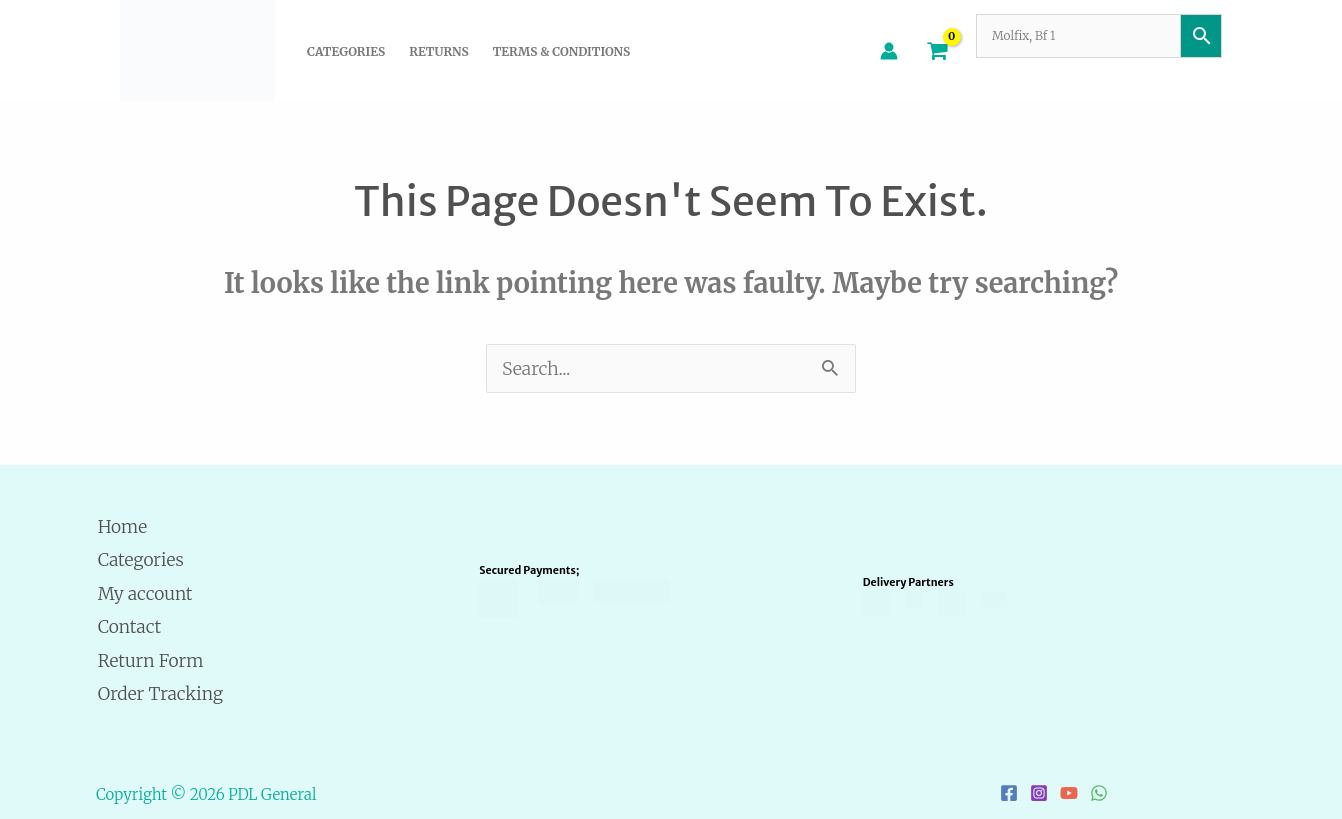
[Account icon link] (889, 51)
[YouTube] (1069, 793)
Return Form (150, 660)
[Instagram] (1039, 793)
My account (145, 593)
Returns (438, 51)
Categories (346, 51)
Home (121, 526)
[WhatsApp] (1099, 793)
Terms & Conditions (561, 51)
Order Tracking (161, 693)
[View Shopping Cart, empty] (937, 50)
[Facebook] (1009, 793)
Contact (129, 626)
